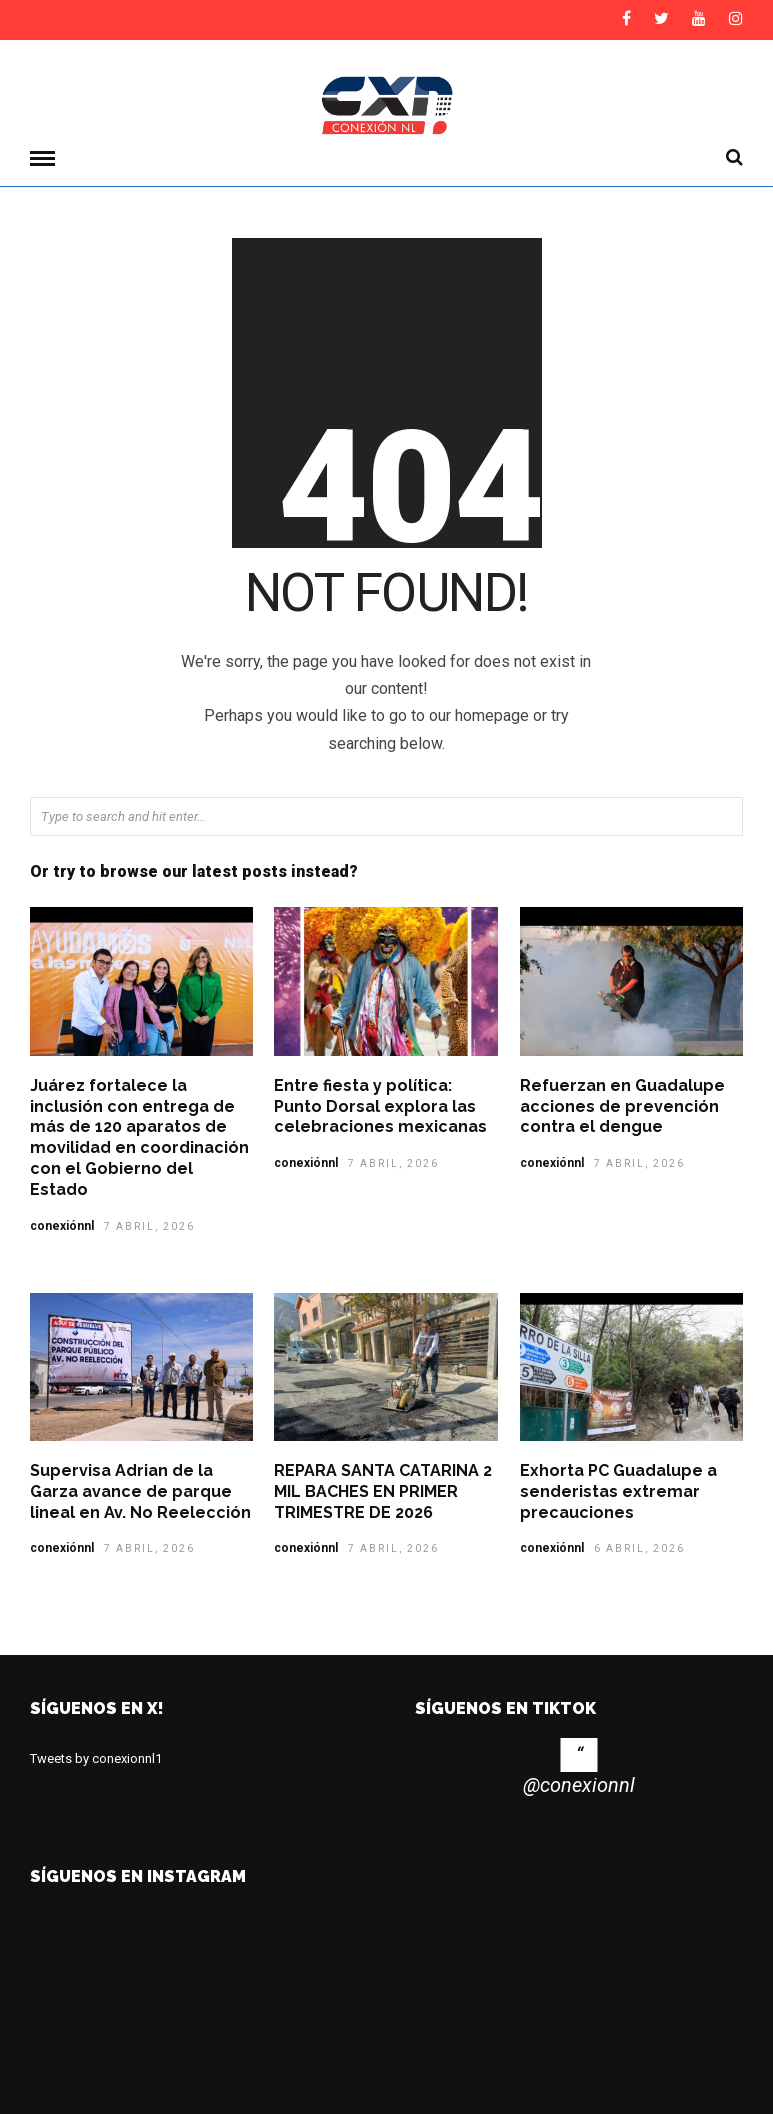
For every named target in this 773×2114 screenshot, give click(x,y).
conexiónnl (62, 1225)
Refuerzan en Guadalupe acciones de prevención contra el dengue (622, 1105)
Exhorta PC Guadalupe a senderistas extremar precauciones (618, 1490)
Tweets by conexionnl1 (96, 1757)
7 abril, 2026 (149, 1225)
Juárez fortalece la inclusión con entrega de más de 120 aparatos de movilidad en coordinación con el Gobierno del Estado (139, 1136)
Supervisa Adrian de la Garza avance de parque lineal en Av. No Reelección (140, 1490)
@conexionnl (579, 1784)
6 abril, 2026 (639, 1547)
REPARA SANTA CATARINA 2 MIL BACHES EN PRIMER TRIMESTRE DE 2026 (383, 1490)
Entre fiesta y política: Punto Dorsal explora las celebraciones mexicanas (382, 1105)
